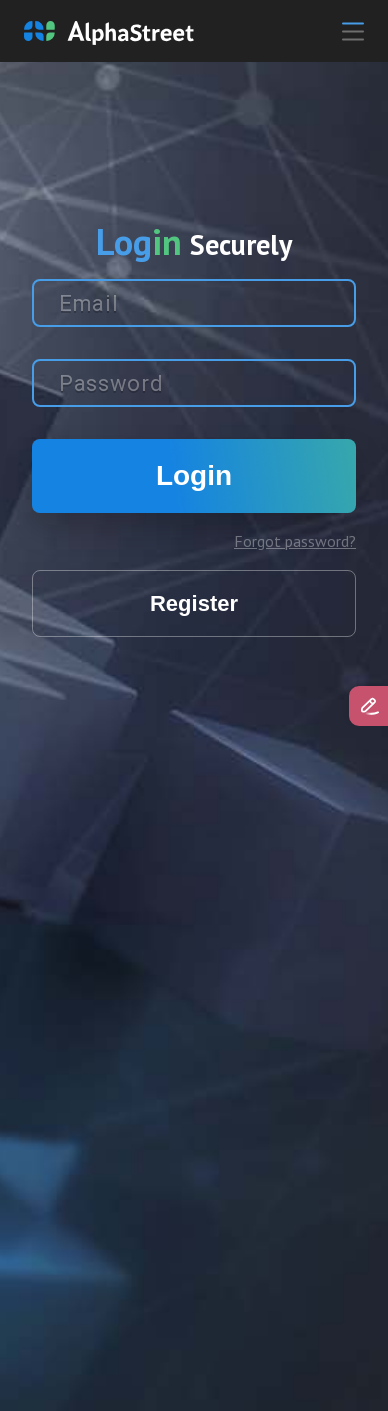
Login (194, 475)
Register (194, 603)
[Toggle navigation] (337, 31)
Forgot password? (295, 541)
